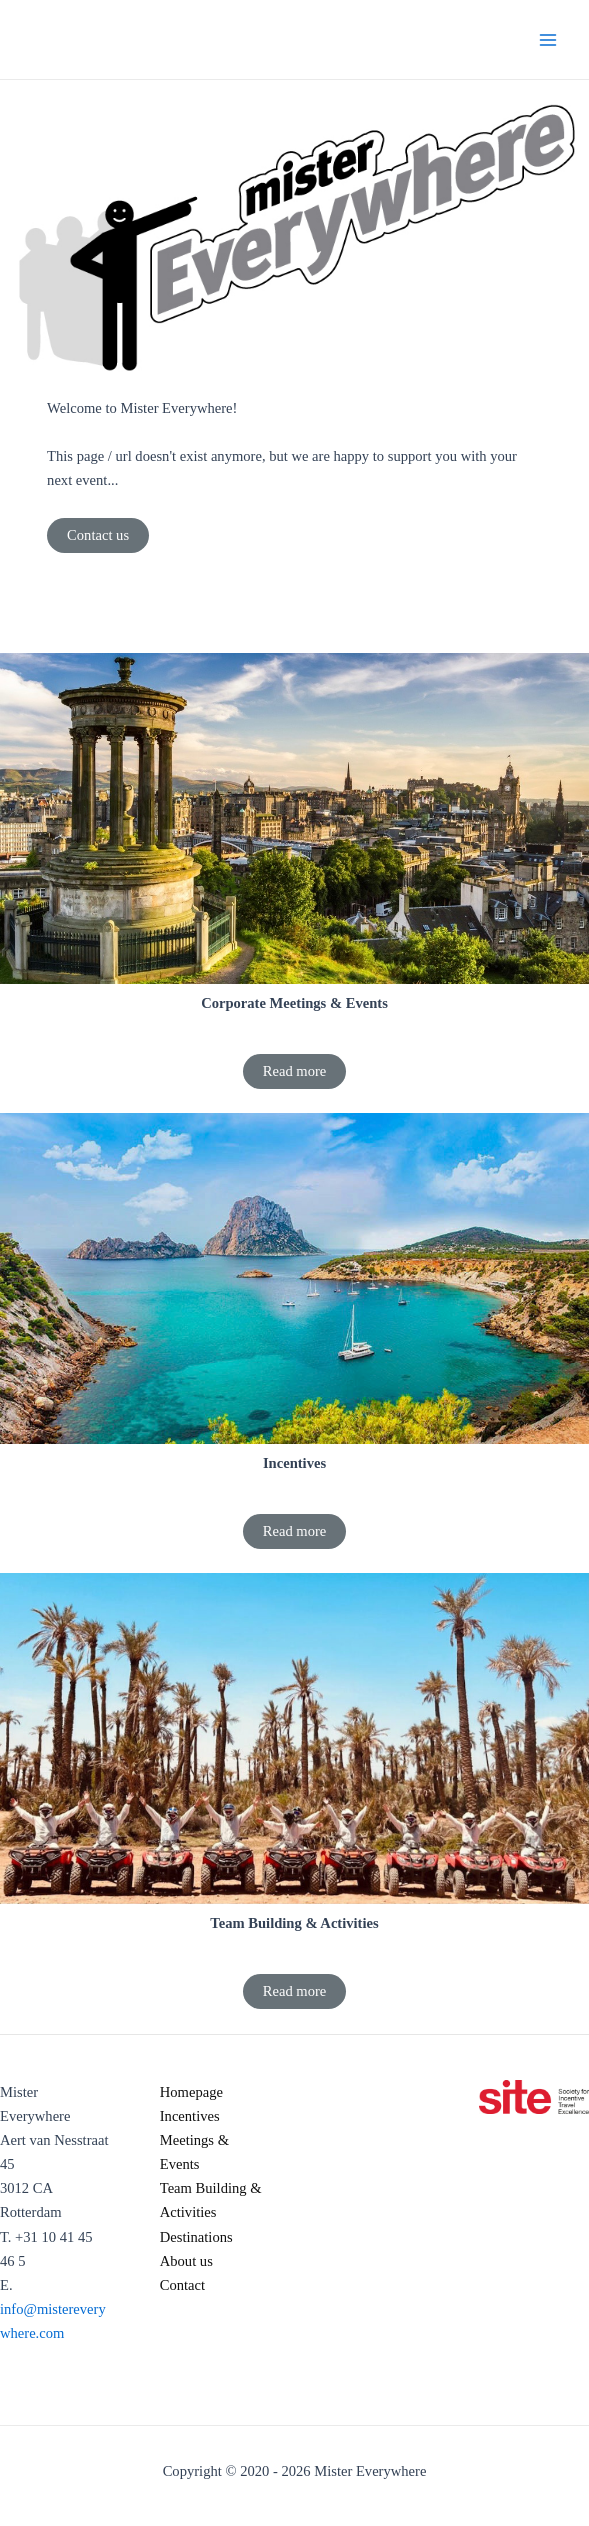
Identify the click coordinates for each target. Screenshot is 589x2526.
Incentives (190, 2116)
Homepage (191, 2092)
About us (186, 2261)
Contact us (98, 535)
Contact (182, 2285)
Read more (295, 1071)
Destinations (196, 2237)
